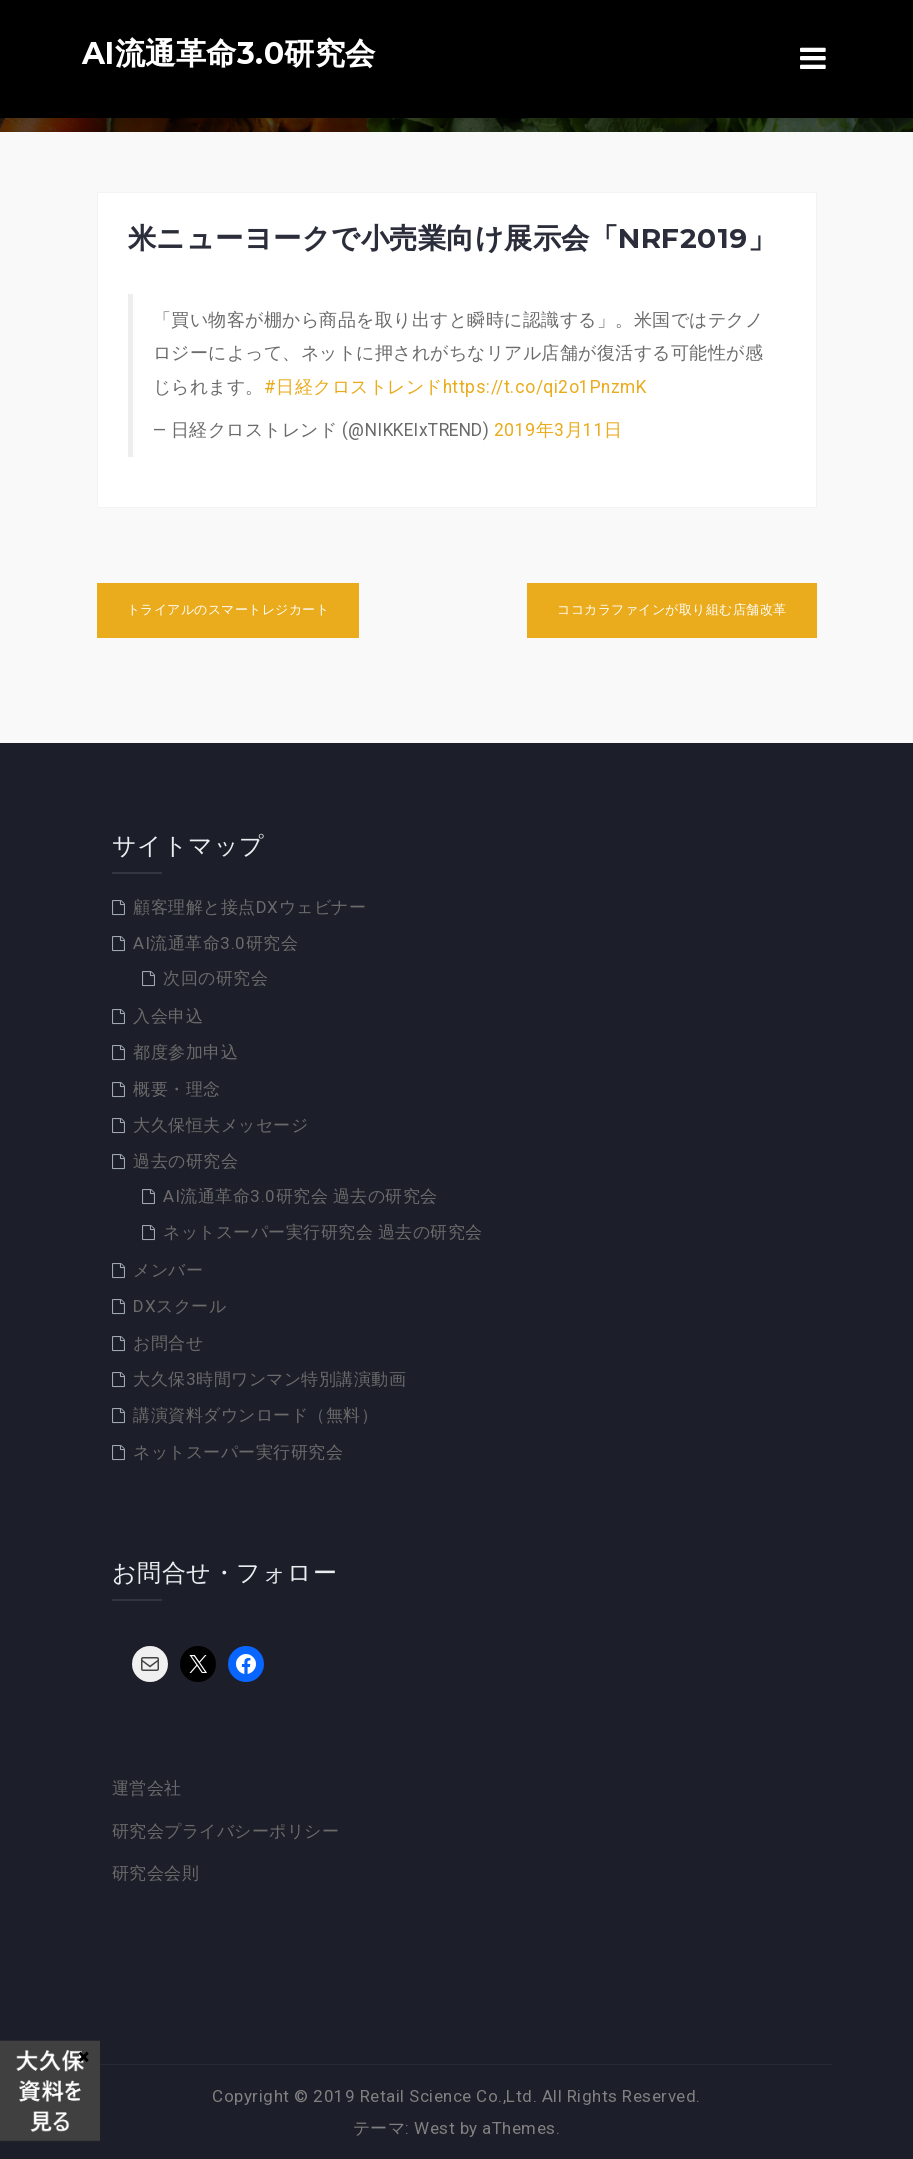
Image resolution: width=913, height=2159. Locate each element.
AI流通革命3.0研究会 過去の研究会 (300, 1196)
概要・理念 (177, 1089)
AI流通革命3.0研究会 (229, 54)
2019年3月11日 (558, 430)
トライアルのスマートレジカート (228, 609)
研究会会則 (156, 1873)
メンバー (168, 1270)
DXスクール (179, 1306)
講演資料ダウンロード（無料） (255, 1415)
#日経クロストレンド (353, 387)
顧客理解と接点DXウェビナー (249, 907)
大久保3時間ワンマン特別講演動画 (269, 1379)
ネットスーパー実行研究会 (238, 1452)
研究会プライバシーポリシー (226, 1831)
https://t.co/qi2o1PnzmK (545, 387)
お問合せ (168, 1343)
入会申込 (168, 1016)
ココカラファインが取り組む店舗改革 (672, 609)
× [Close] (83, 2056)
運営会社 (147, 1788)
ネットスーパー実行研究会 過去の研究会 (323, 1232)
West (434, 2128)
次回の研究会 (215, 978)
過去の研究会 (185, 1161)
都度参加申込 (185, 1052)
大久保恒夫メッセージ (220, 1125)
